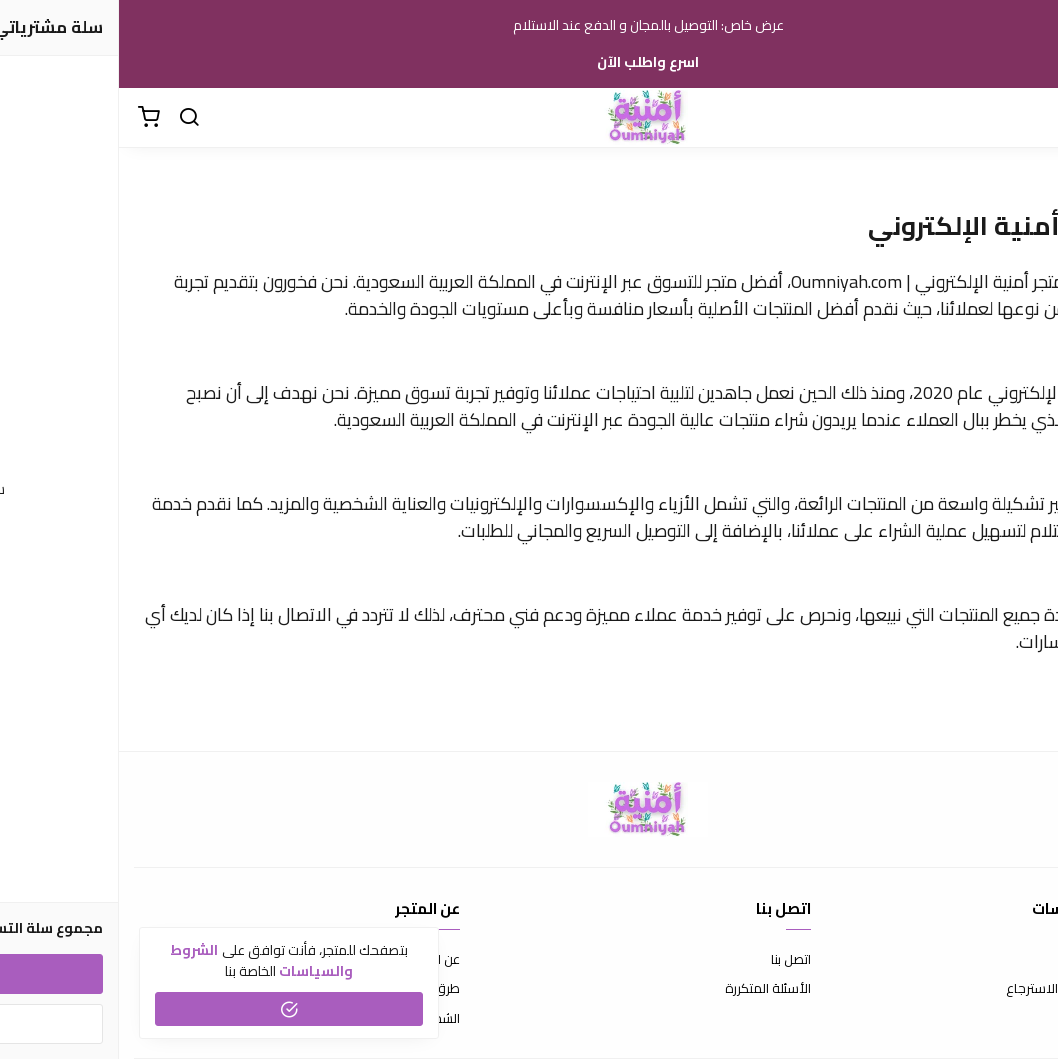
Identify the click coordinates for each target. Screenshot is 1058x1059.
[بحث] (70, 118)
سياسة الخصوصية (993, 1019)
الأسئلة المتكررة (649, 989)
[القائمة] (1028, 118)
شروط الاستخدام (997, 960)
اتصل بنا (672, 960)
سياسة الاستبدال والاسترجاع (965, 989)
